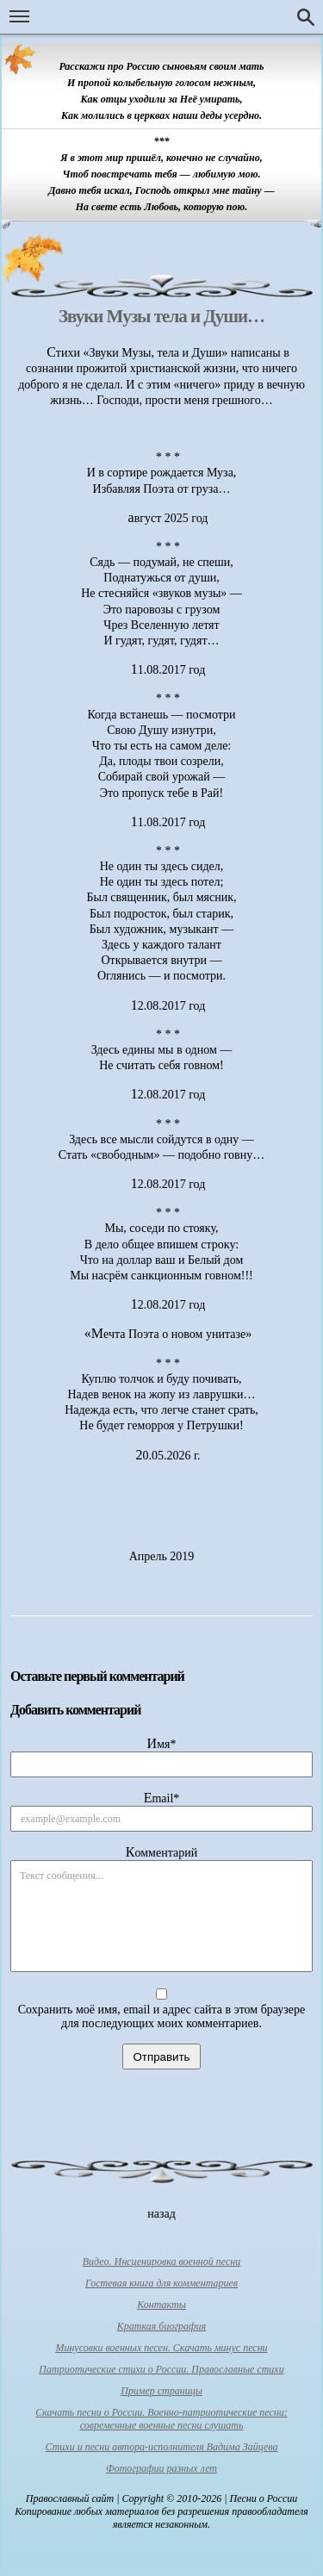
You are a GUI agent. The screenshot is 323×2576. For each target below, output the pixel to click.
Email (162, 1797)
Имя (162, 1743)
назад (161, 2213)
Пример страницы (161, 2391)
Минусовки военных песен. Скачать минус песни (161, 2348)
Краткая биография (161, 2326)
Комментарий (161, 1852)
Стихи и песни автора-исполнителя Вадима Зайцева (162, 2447)
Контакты (161, 2305)
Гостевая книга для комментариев (161, 2283)
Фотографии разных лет (161, 2468)
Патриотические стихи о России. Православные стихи (161, 2369)
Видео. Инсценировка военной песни (162, 2262)
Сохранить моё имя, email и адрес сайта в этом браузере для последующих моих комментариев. (162, 2016)
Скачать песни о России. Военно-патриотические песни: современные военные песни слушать (161, 2418)
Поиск (306, 17)
